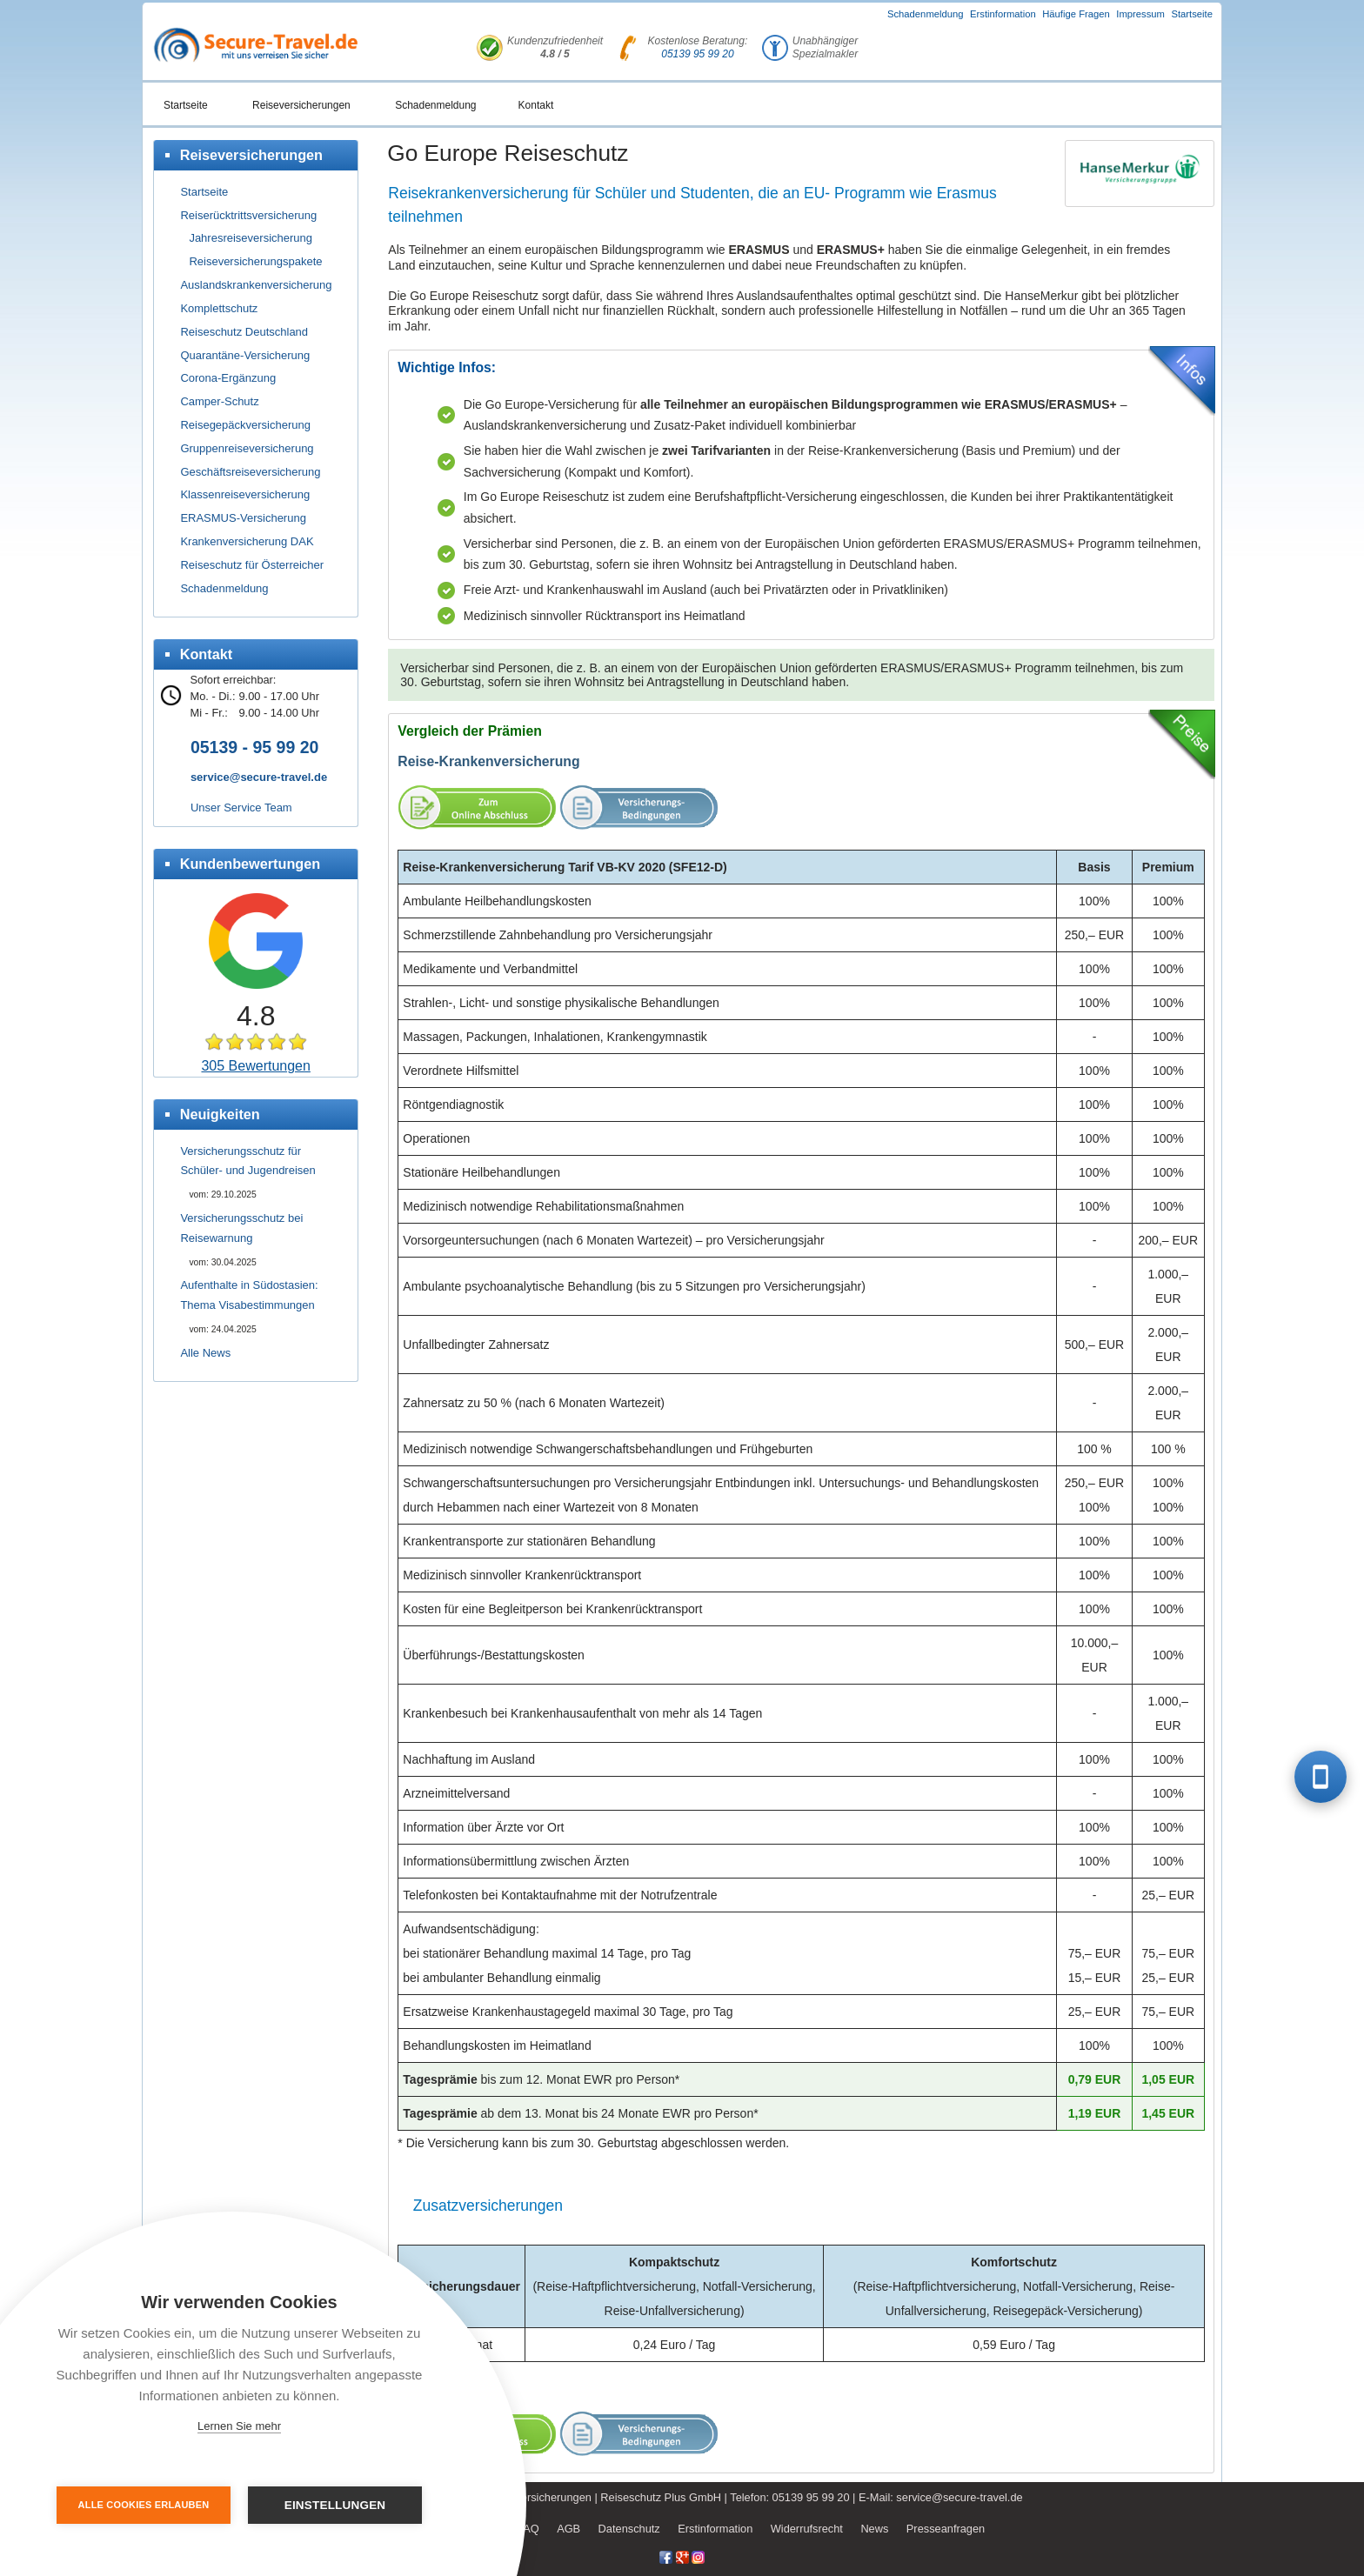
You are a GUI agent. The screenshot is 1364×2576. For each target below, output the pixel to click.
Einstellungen (335, 2505)
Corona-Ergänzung (228, 377)
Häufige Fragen (1076, 14)
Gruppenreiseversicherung (246, 448)
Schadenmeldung (925, 14)
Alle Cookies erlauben (144, 2504)
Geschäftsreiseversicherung (250, 471)
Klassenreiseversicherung (245, 494)
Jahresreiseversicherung (250, 237)
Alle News (205, 1352)
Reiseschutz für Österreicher (252, 564)
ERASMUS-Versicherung (243, 517)
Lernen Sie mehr (239, 2426)
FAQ (528, 2528)
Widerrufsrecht (807, 2528)
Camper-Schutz (219, 401)
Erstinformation (1003, 14)
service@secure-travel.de (259, 777)
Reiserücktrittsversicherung (248, 215)
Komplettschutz (218, 308)
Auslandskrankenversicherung (255, 284)
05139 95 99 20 (697, 54)
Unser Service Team (241, 807)
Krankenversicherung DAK (246, 541)
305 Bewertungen (255, 1065)
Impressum (1140, 14)
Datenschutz (629, 2528)
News (874, 2528)
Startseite (1192, 14)
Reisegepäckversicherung (245, 424)
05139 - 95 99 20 (254, 747)
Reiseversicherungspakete (255, 261)
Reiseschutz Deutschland (244, 331)
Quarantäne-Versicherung (245, 355)
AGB (568, 2528)
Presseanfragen (945, 2528)
